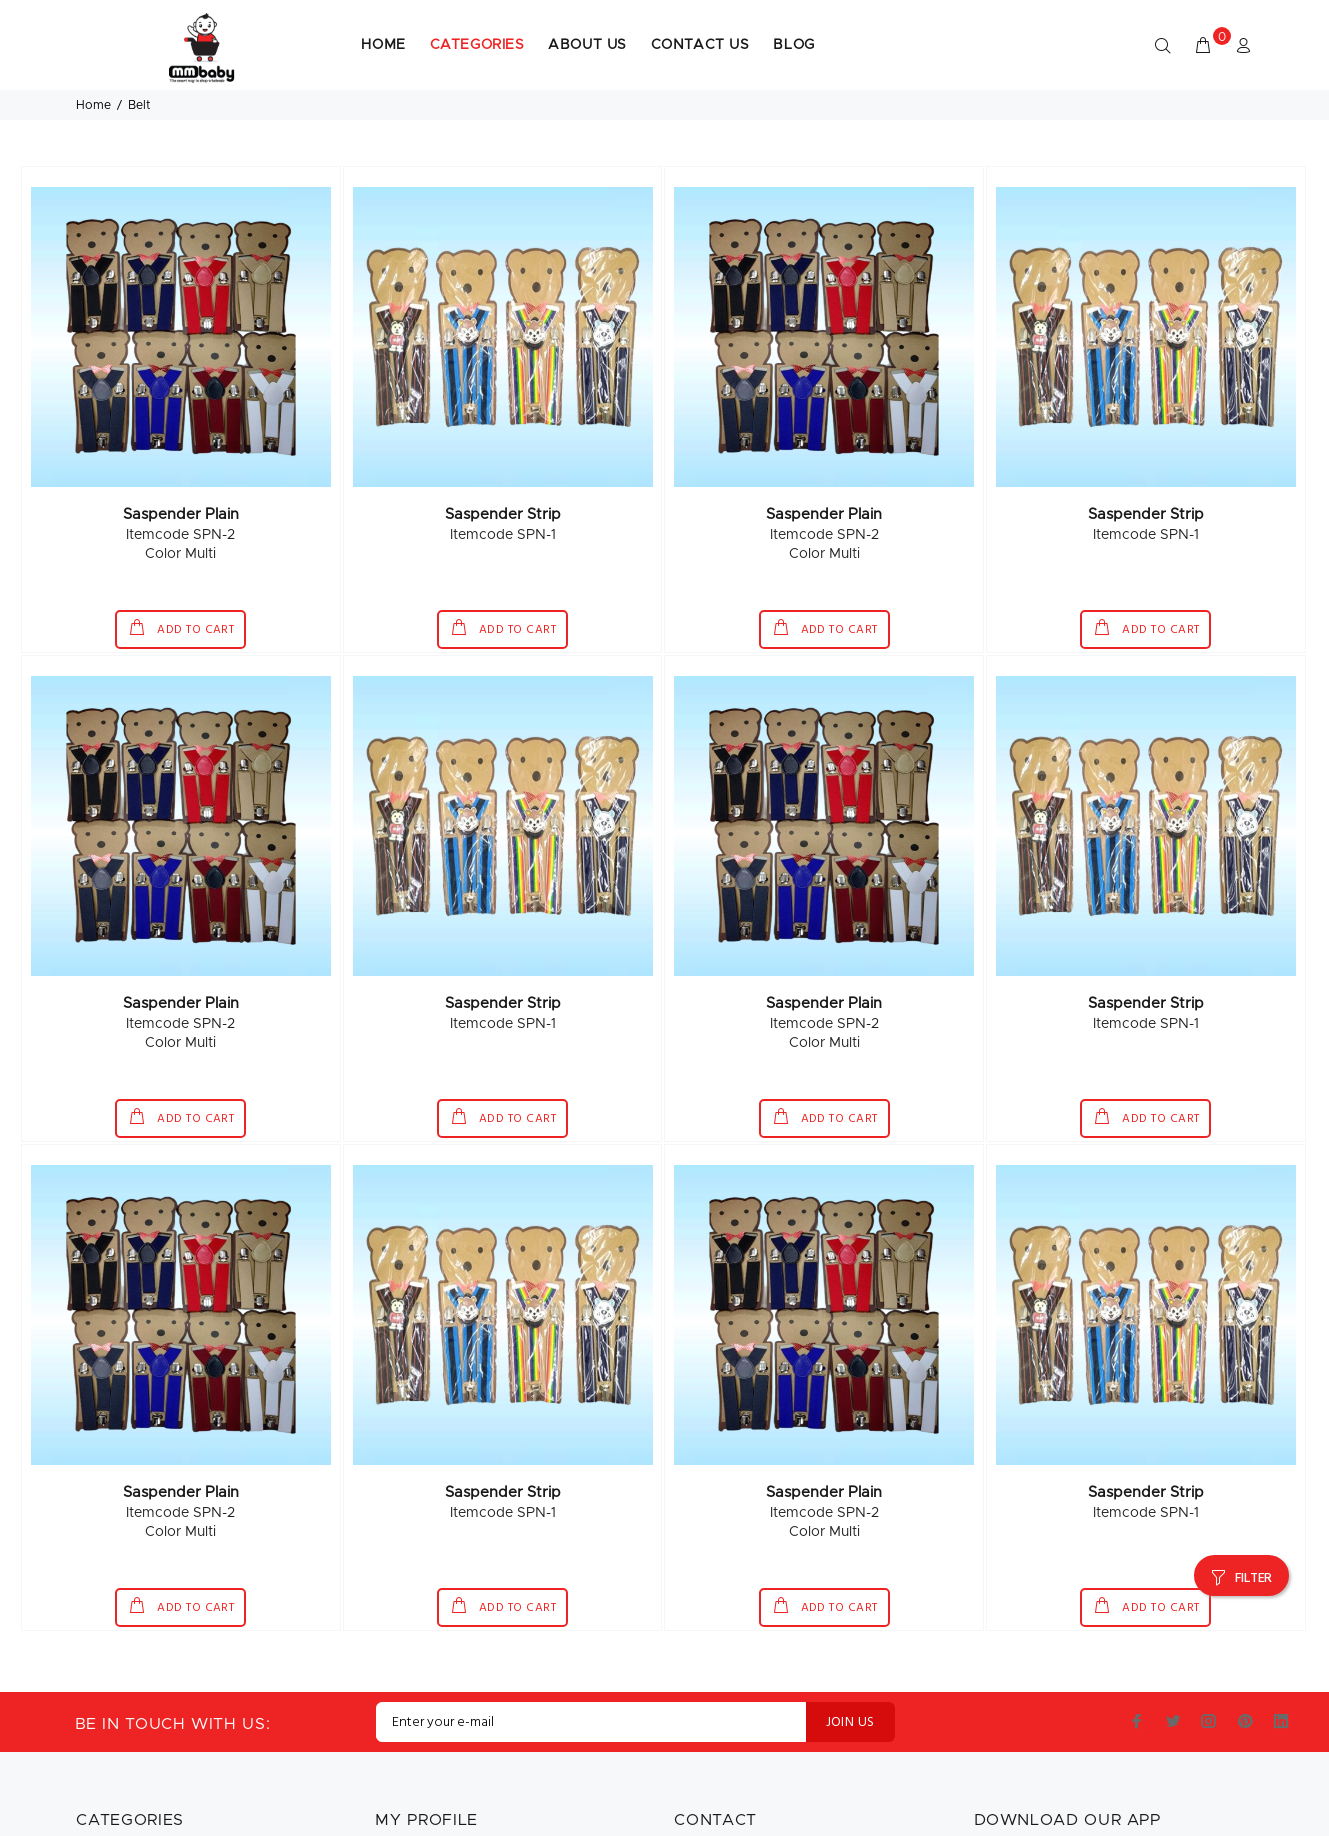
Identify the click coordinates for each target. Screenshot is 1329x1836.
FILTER (1253, 1492)
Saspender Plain (181, 449)
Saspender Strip (503, 449)
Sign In (397, 1794)
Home (93, 19)
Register (402, 1822)
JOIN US (850, 1657)
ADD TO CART (194, 565)
